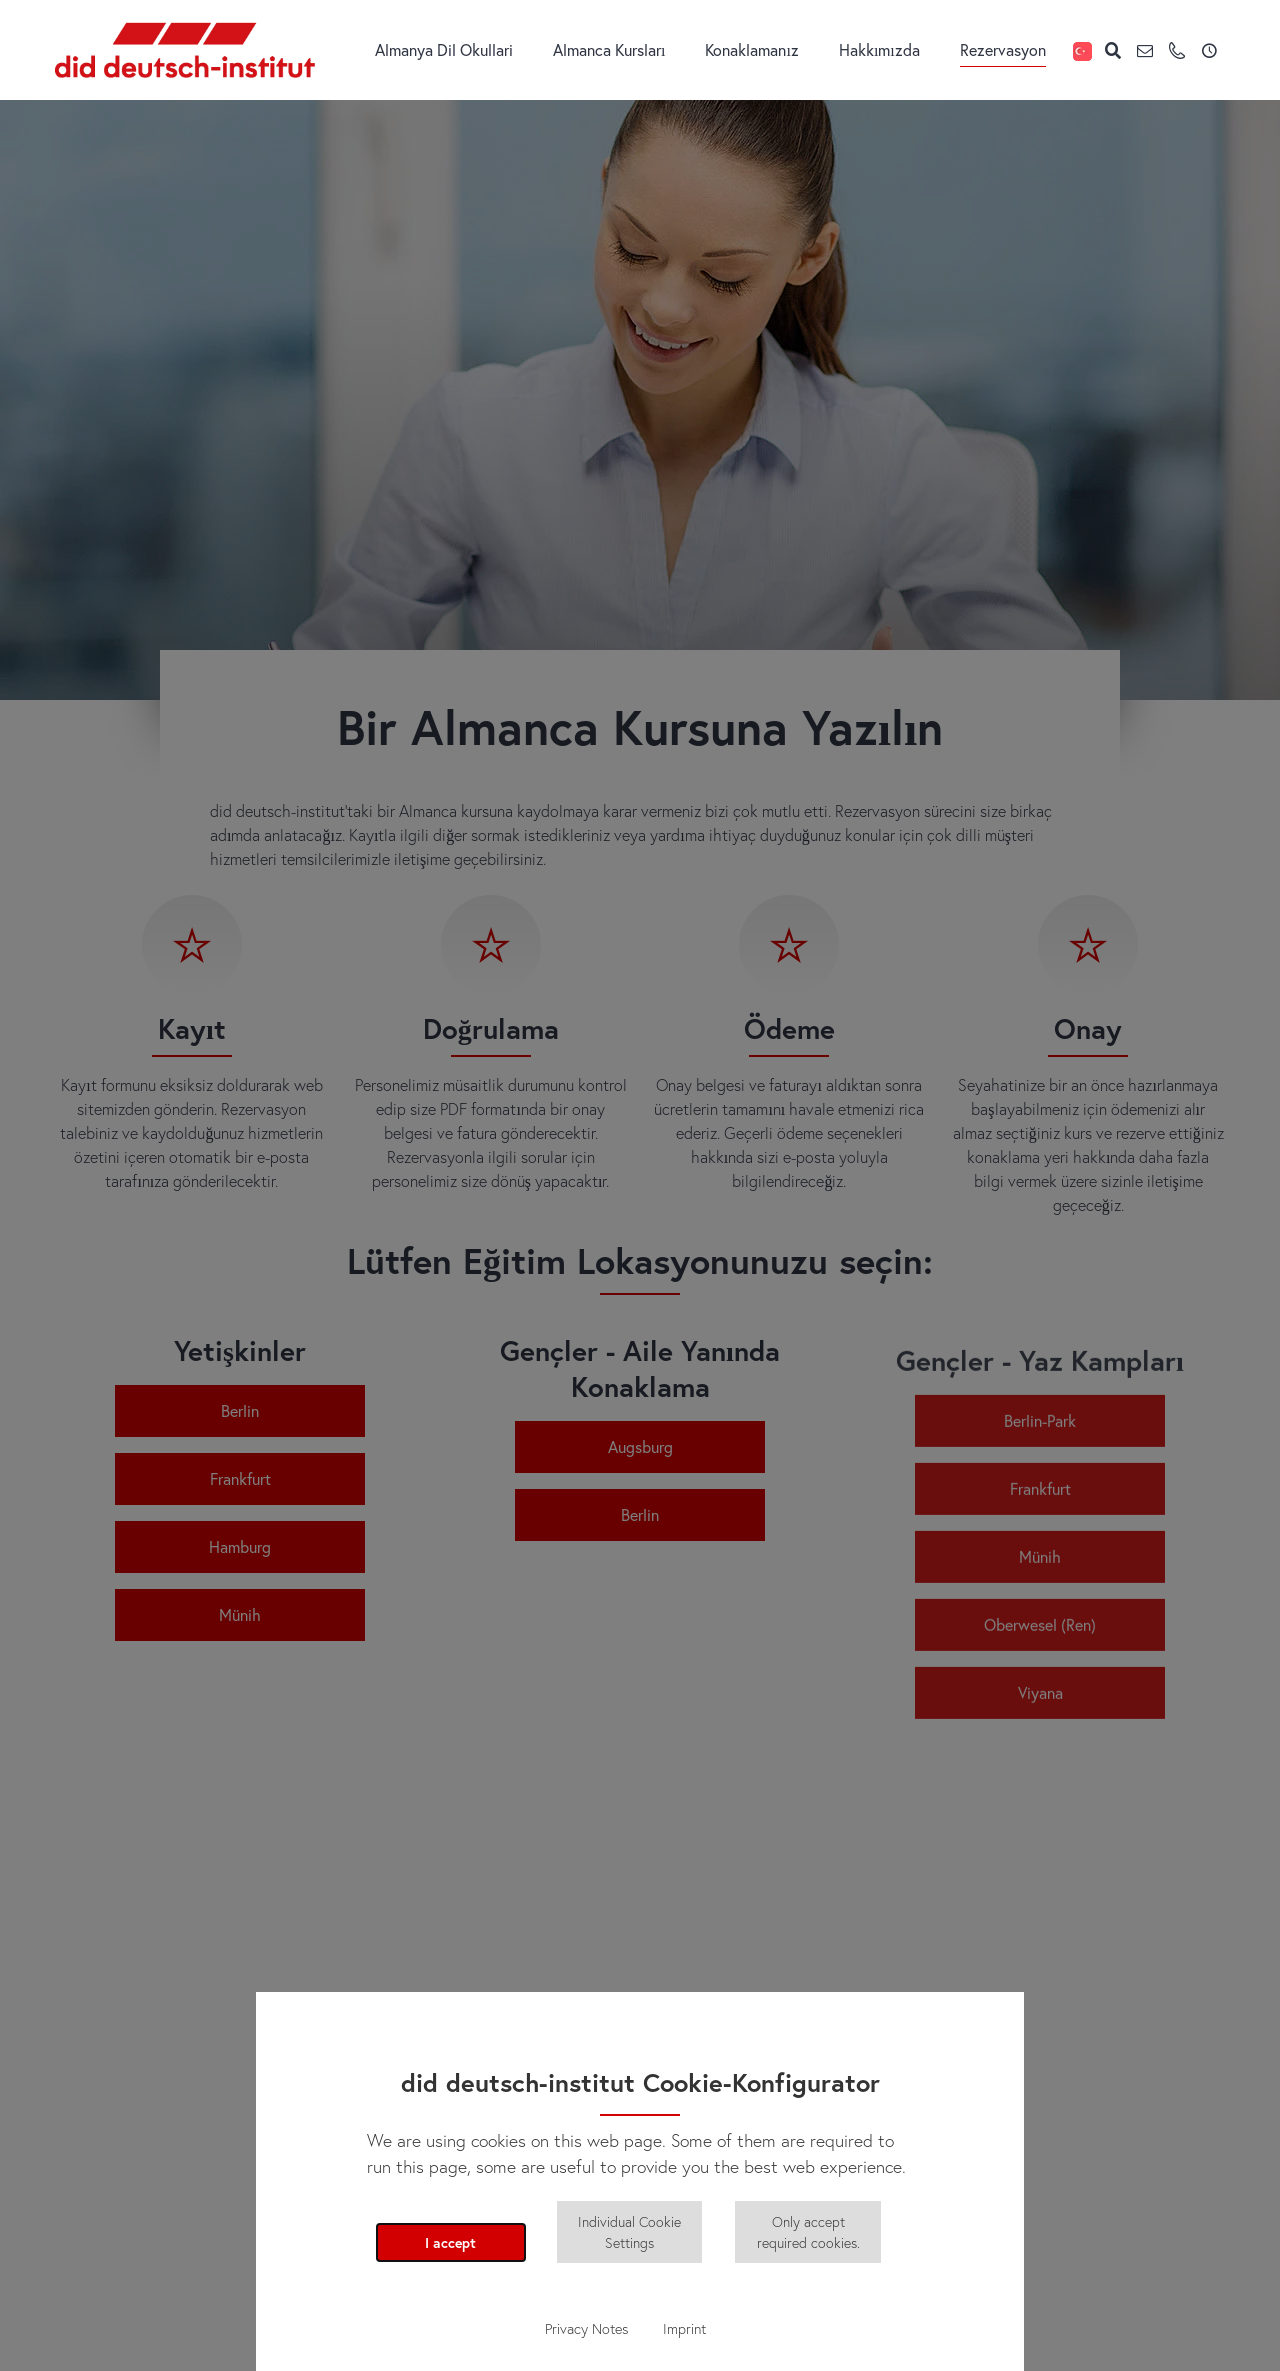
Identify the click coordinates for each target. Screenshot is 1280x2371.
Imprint (684, 2328)
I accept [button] (450, 2242)
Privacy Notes (586, 2328)
